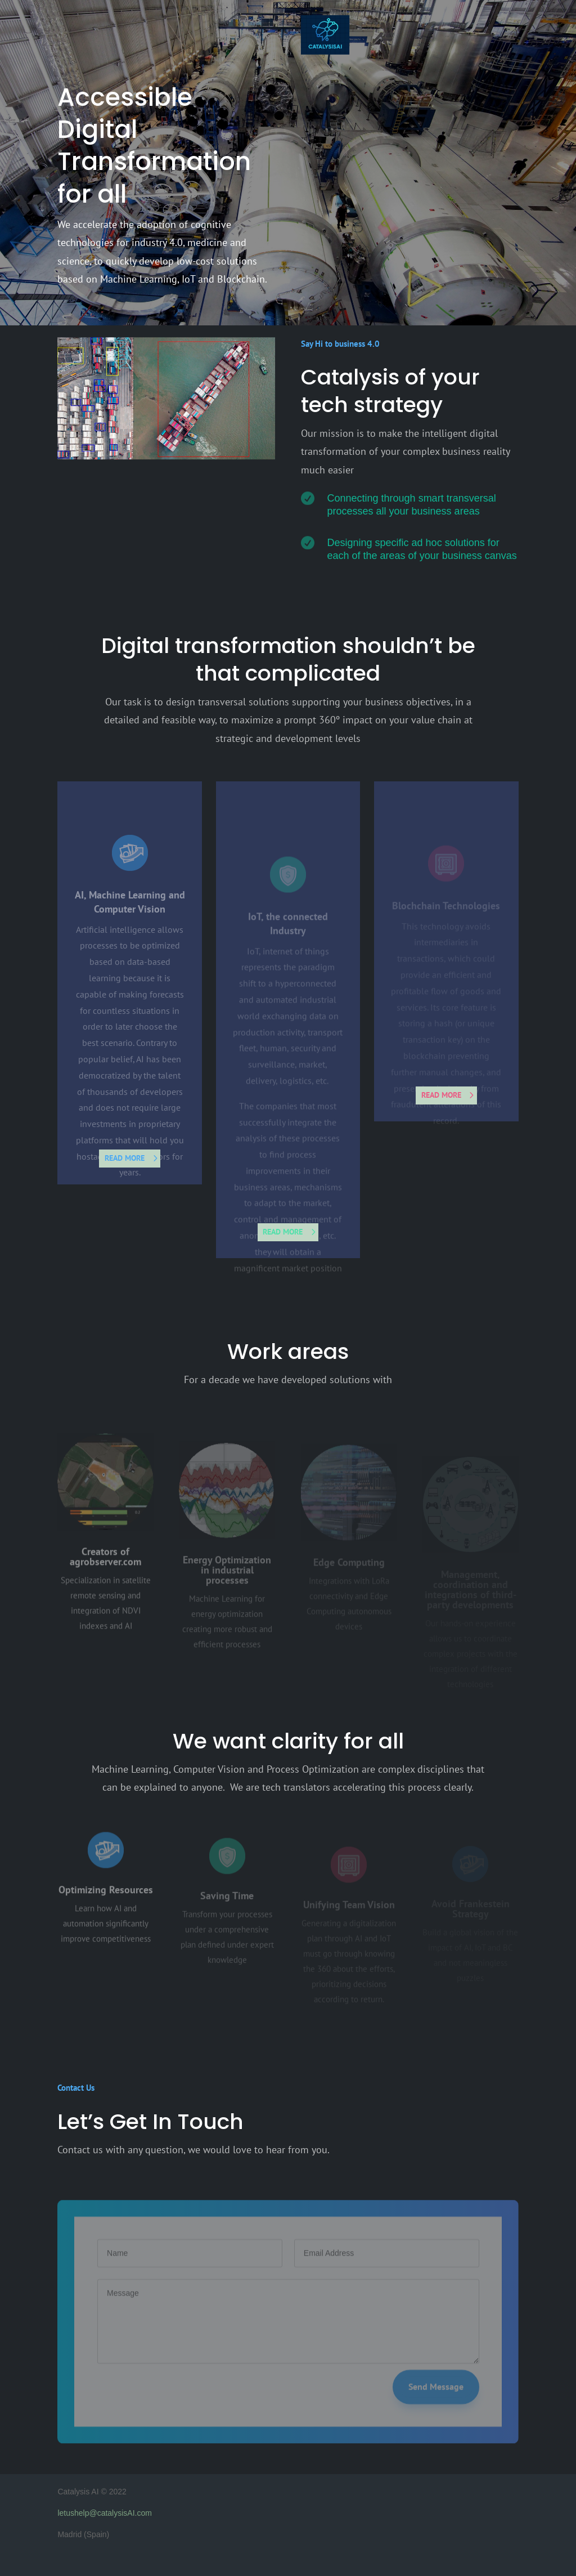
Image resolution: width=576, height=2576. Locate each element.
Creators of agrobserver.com (105, 1572)
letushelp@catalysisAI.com (104, 2512)
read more (125, 1158)
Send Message (436, 2405)
